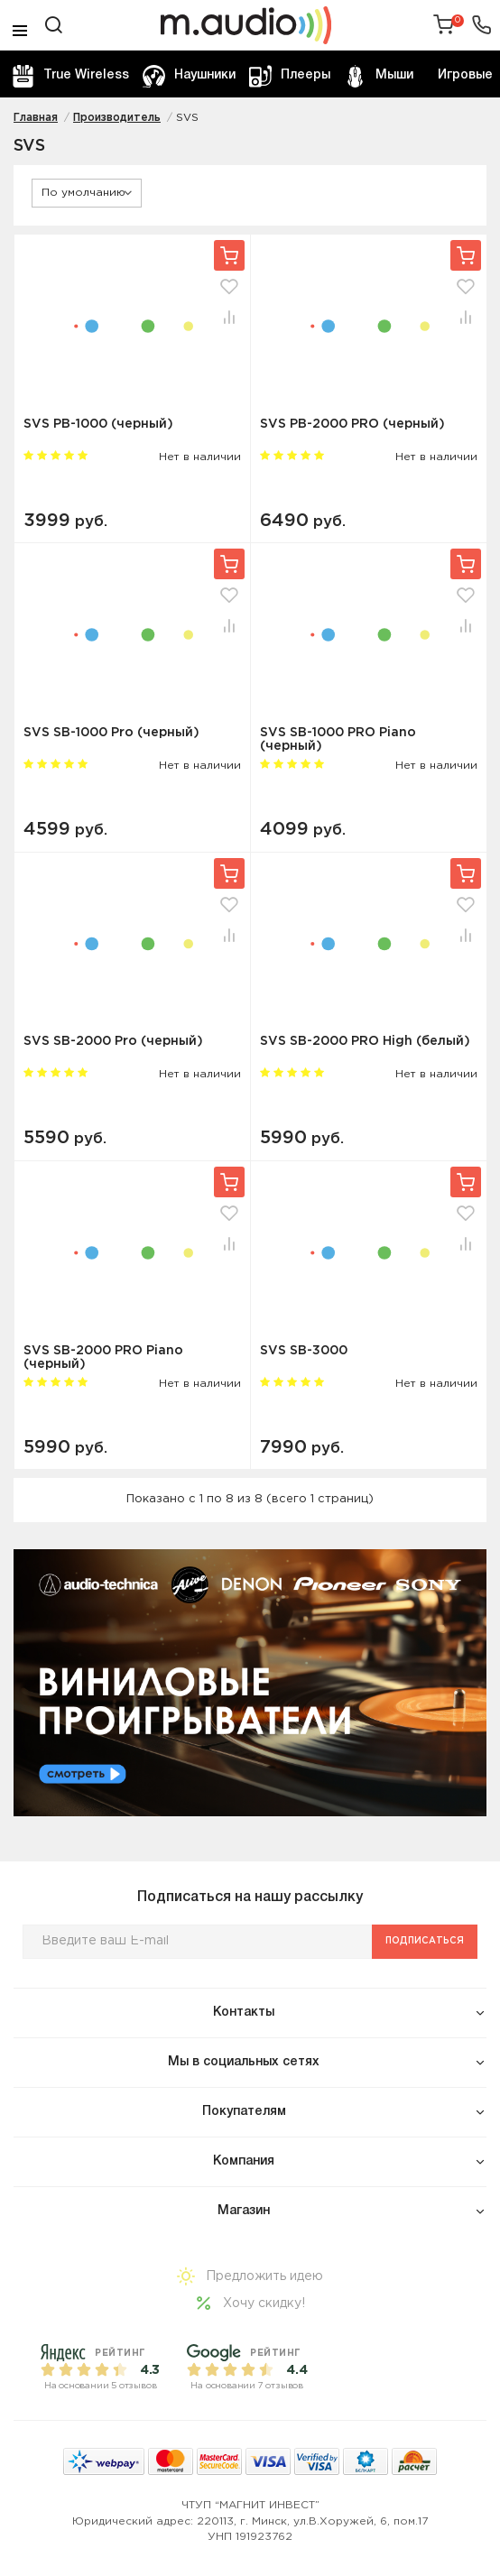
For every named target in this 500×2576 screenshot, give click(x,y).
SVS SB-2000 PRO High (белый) (365, 1041)
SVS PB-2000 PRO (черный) (352, 424)
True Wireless (70, 76)
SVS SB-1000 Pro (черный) (111, 732)
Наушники (189, 76)
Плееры (289, 76)
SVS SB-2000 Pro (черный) (113, 1041)
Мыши (378, 76)
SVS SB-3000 (303, 1350)
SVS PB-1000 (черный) (98, 424)
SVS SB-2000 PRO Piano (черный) (103, 1357)
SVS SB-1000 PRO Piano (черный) (338, 739)
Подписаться (424, 1941)
